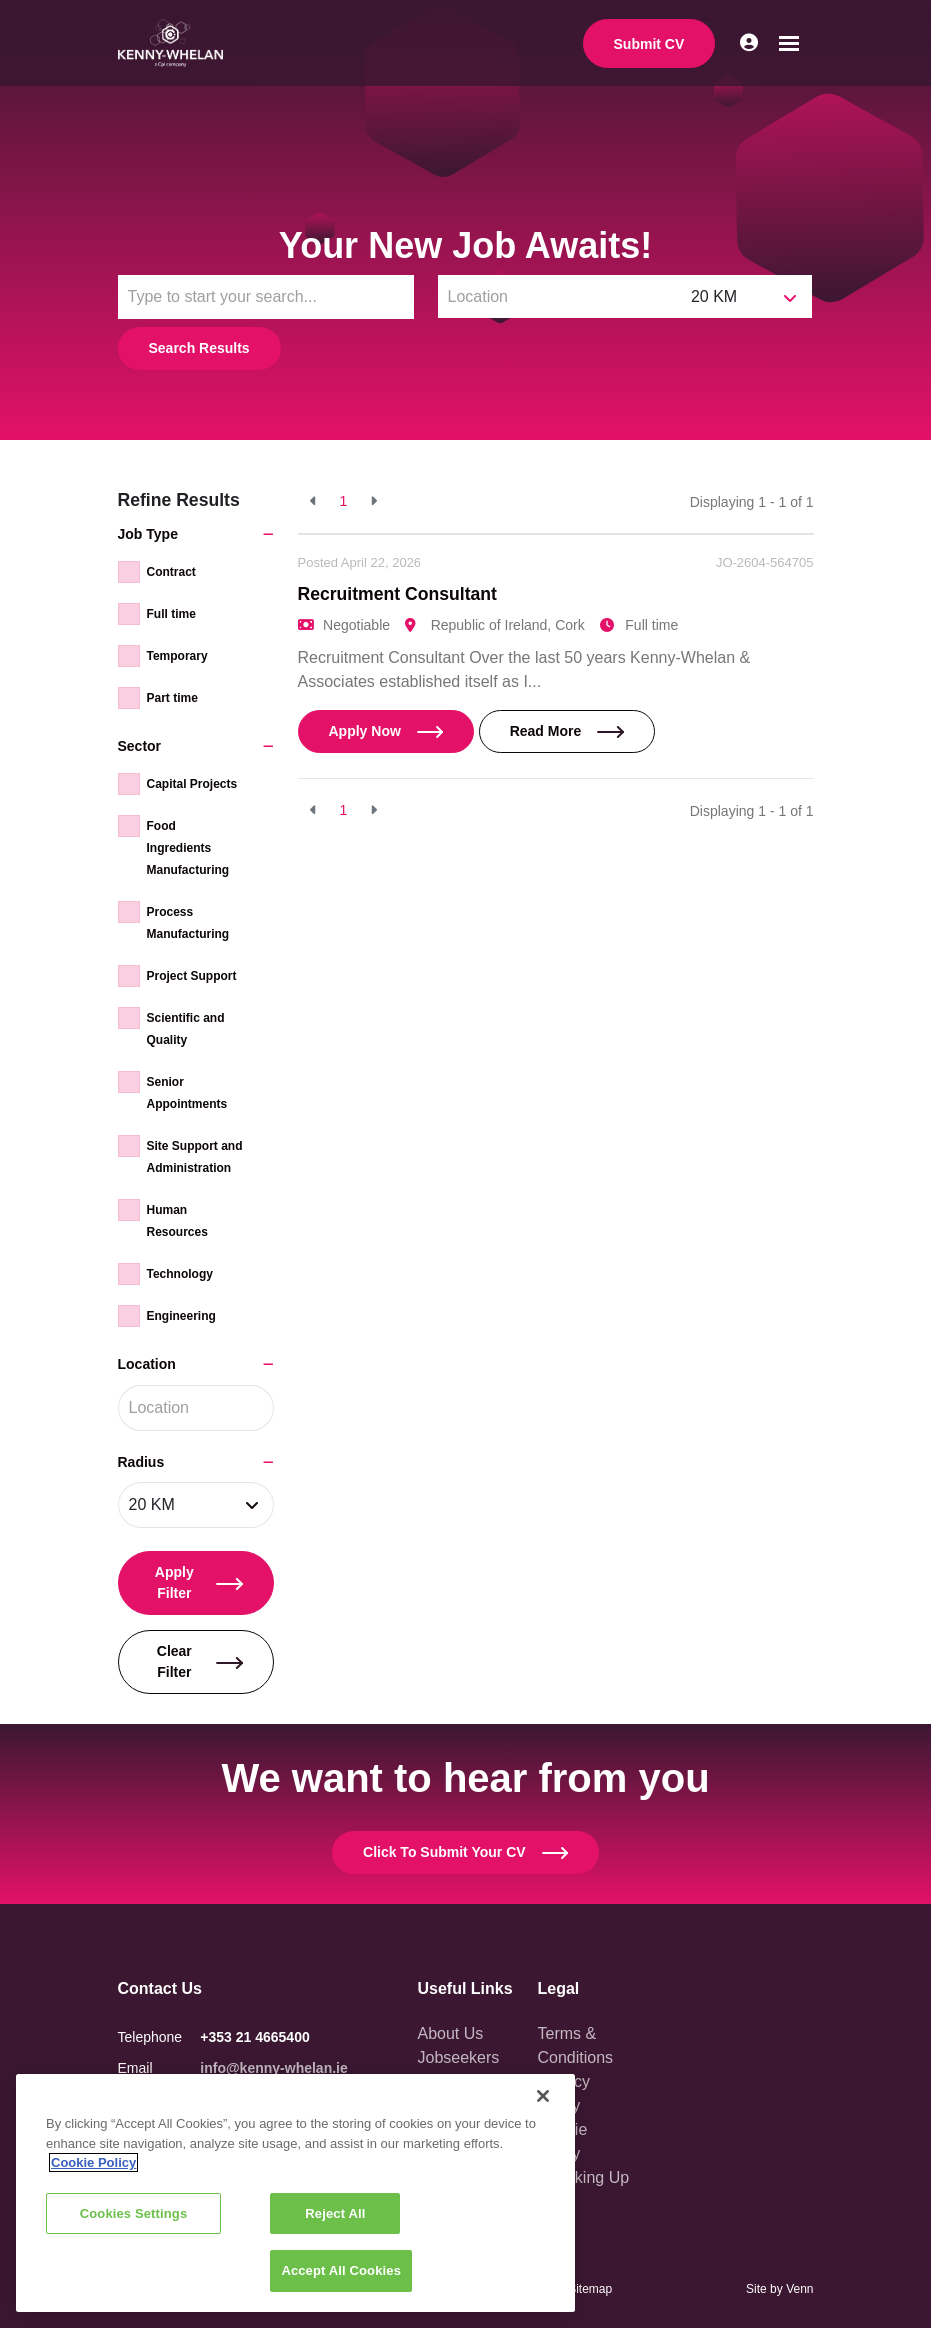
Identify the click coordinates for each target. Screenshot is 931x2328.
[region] (295, 2193)
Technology (180, 1274)
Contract (171, 572)
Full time (171, 614)
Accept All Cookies (341, 2270)
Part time (172, 698)
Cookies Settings (134, 2213)
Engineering (181, 1316)
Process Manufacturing (188, 923)
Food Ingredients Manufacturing (188, 848)
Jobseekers (459, 2057)
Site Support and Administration (195, 1157)
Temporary (177, 656)
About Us (451, 2033)
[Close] (543, 2096)
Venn (799, 2289)
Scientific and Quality (186, 1029)
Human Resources (177, 1221)
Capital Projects (192, 784)
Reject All (335, 2213)
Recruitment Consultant (397, 594)
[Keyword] (266, 297)
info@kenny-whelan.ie (273, 2068)
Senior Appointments (187, 1093)
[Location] (560, 296)
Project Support (192, 976)
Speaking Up (584, 2177)
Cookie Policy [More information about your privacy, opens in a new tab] (93, 2162)
